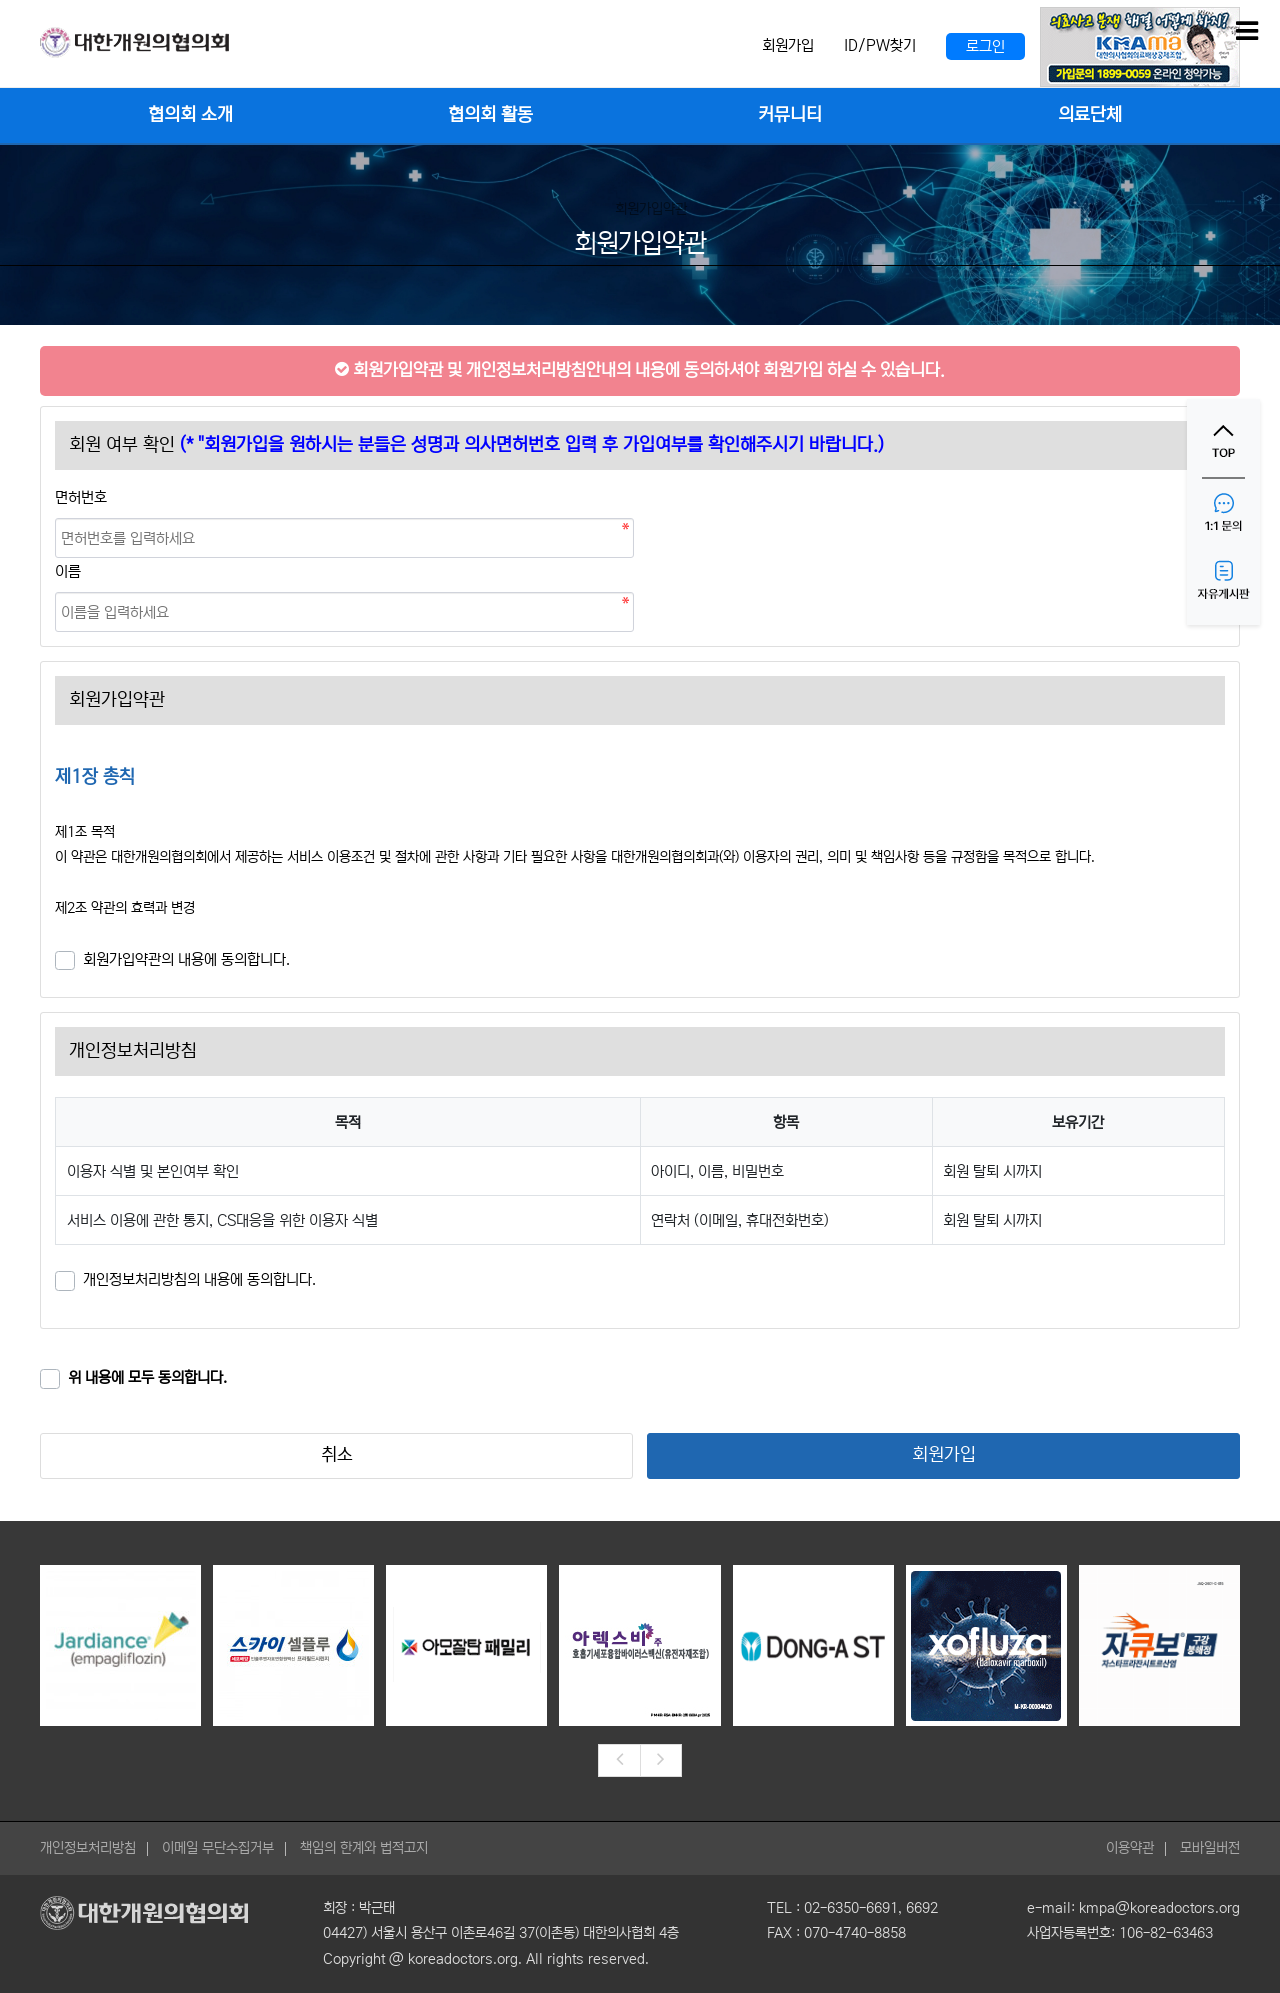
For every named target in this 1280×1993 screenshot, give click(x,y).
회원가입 (788, 45)
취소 (337, 1455)
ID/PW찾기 (880, 45)
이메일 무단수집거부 (218, 1848)
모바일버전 (1210, 1848)
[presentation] (619, 1761)
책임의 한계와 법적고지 (364, 1848)
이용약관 (1130, 1848)
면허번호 (81, 497)
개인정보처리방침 (88, 1848)
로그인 (985, 46)
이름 (68, 571)
